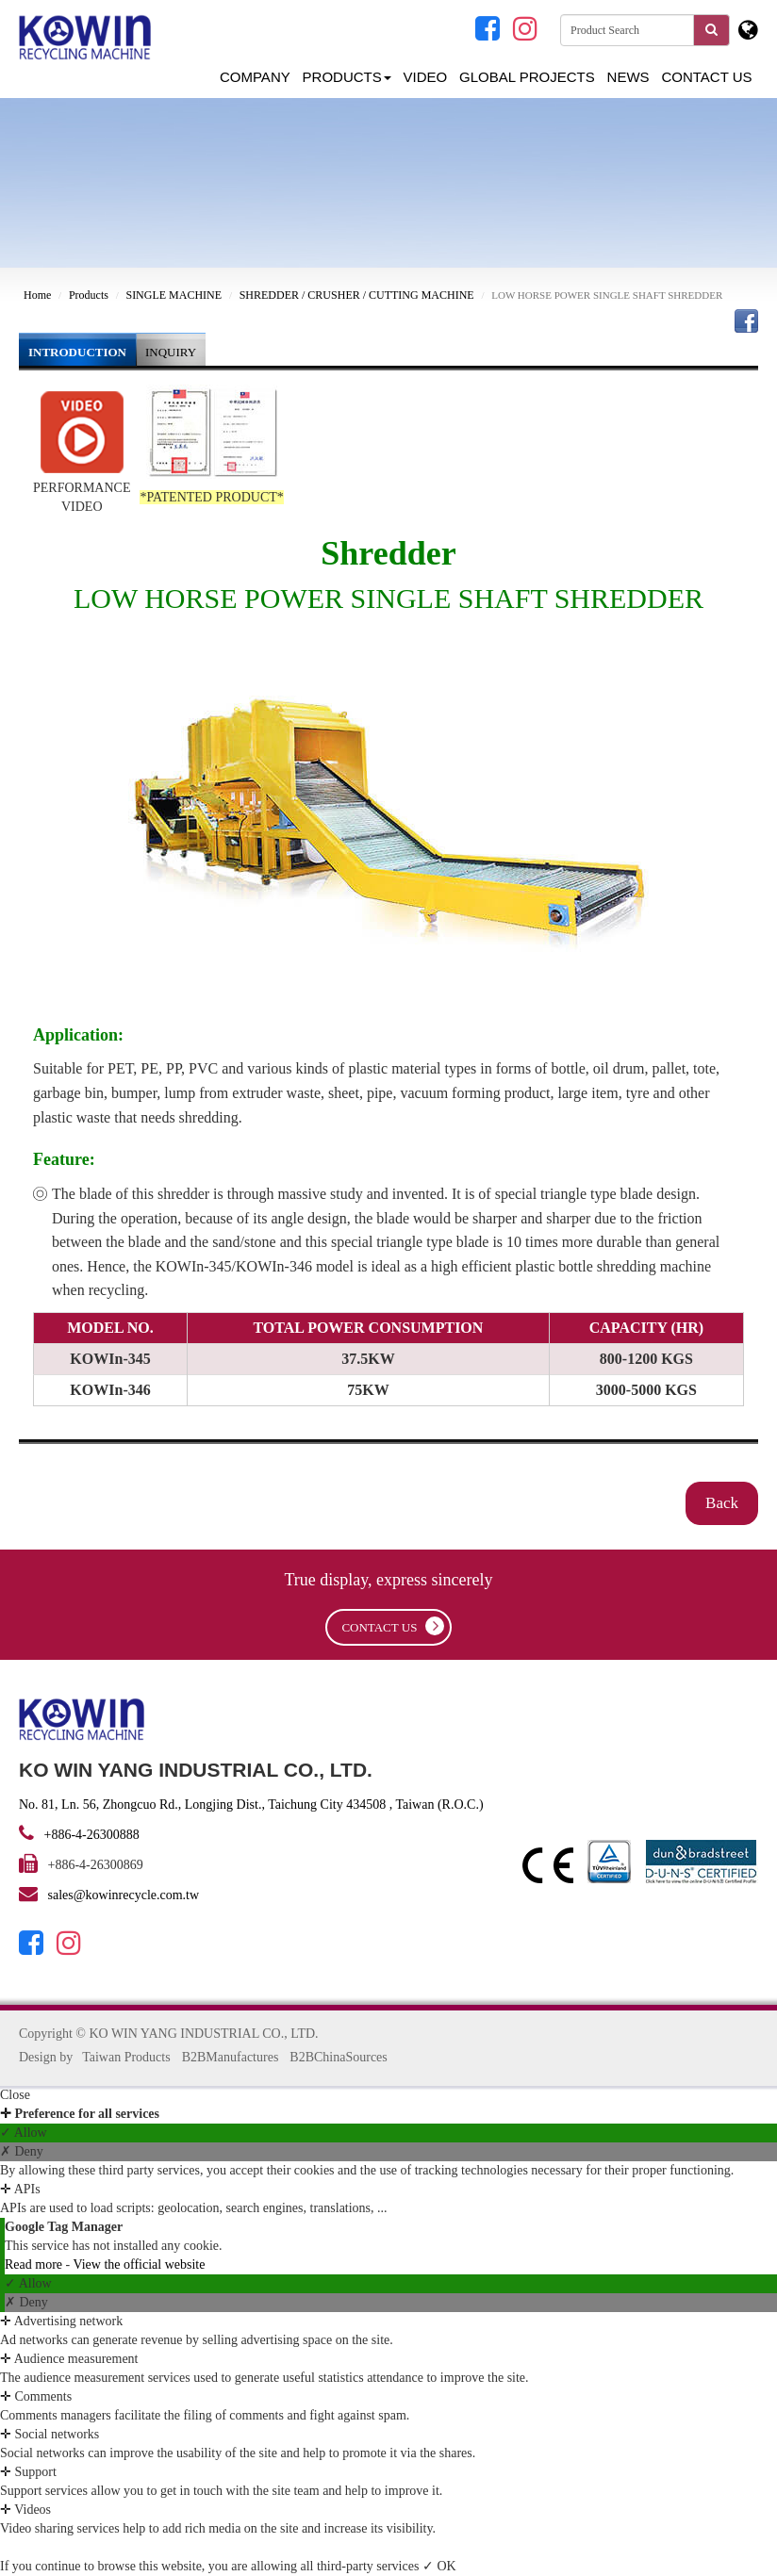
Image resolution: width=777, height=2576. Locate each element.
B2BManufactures (230, 2057)
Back (721, 1503)
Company (255, 77)
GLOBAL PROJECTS (527, 77)
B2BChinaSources (338, 2057)
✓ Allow (23, 2132)
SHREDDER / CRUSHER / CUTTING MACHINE (357, 295)
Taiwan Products (126, 2057)
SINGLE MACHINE (173, 295)
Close (15, 2095)
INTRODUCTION (77, 352)
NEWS (628, 77)
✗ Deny (21, 2151)
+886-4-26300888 (90, 1835)
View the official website (139, 2264)
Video (426, 77)
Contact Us (706, 77)
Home (37, 295)
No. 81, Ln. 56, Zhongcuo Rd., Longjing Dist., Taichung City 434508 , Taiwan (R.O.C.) (251, 1804)
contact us (392, 1625)
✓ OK (439, 2566)
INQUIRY (170, 352)
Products (347, 77)
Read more (35, 2264)
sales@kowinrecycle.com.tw (124, 1895)
